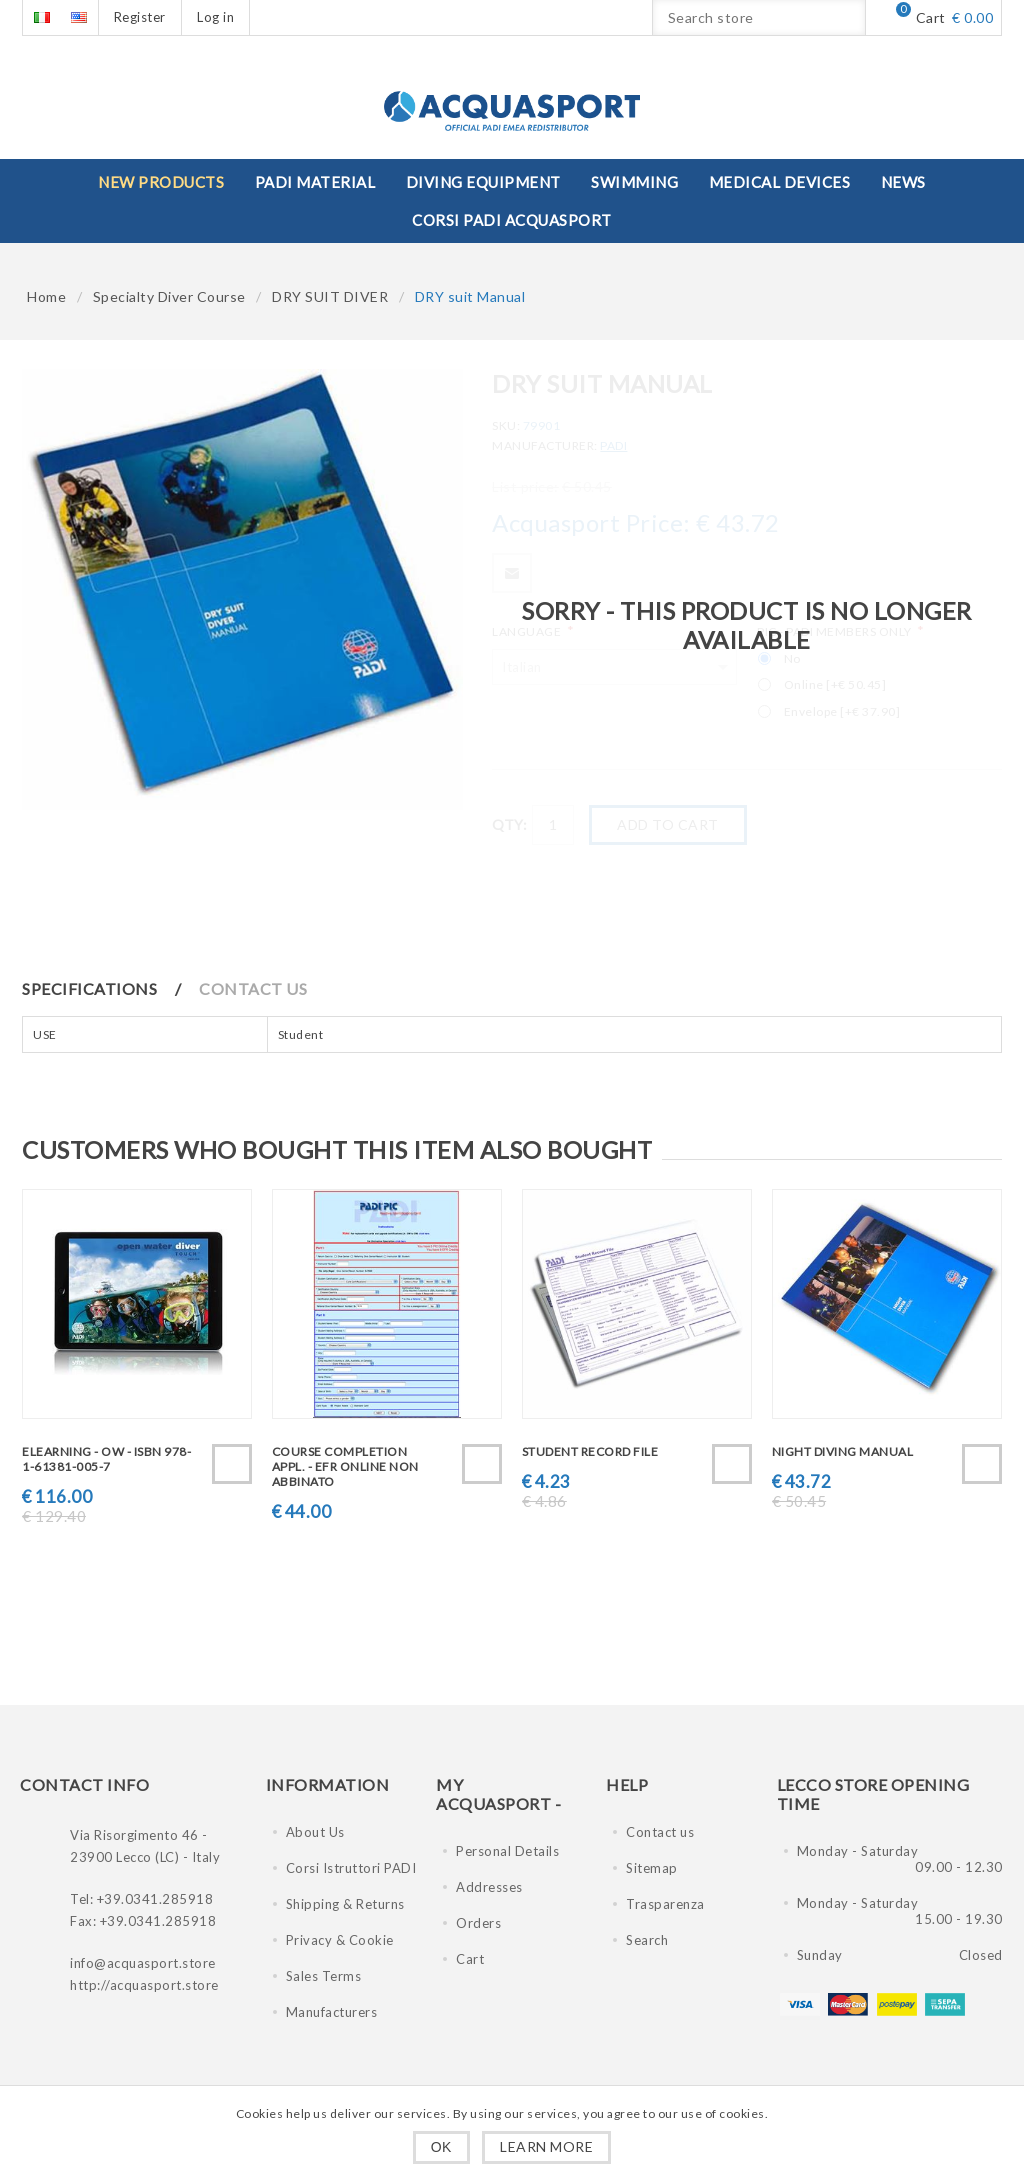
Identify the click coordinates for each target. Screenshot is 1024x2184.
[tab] (109, 988)
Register (140, 17)
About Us (315, 1832)
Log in (215, 17)
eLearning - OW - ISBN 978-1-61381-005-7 (106, 1459)
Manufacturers (332, 2012)
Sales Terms (324, 1976)
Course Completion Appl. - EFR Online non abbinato (345, 1466)
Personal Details (507, 1851)
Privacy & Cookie (340, 1940)
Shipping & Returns (345, 1904)
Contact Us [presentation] (253, 988)
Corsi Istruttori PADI (351, 1868)
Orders (478, 1923)
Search (647, 1940)
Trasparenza (665, 1904)
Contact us (660, 1832)
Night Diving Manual (843, 1451)
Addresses (489, 1887)
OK (441, 2147)
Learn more (546, 2146)
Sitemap (652, 1868)
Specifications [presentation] (89, 988)
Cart (470, 1959)
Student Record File (590, 1451)
